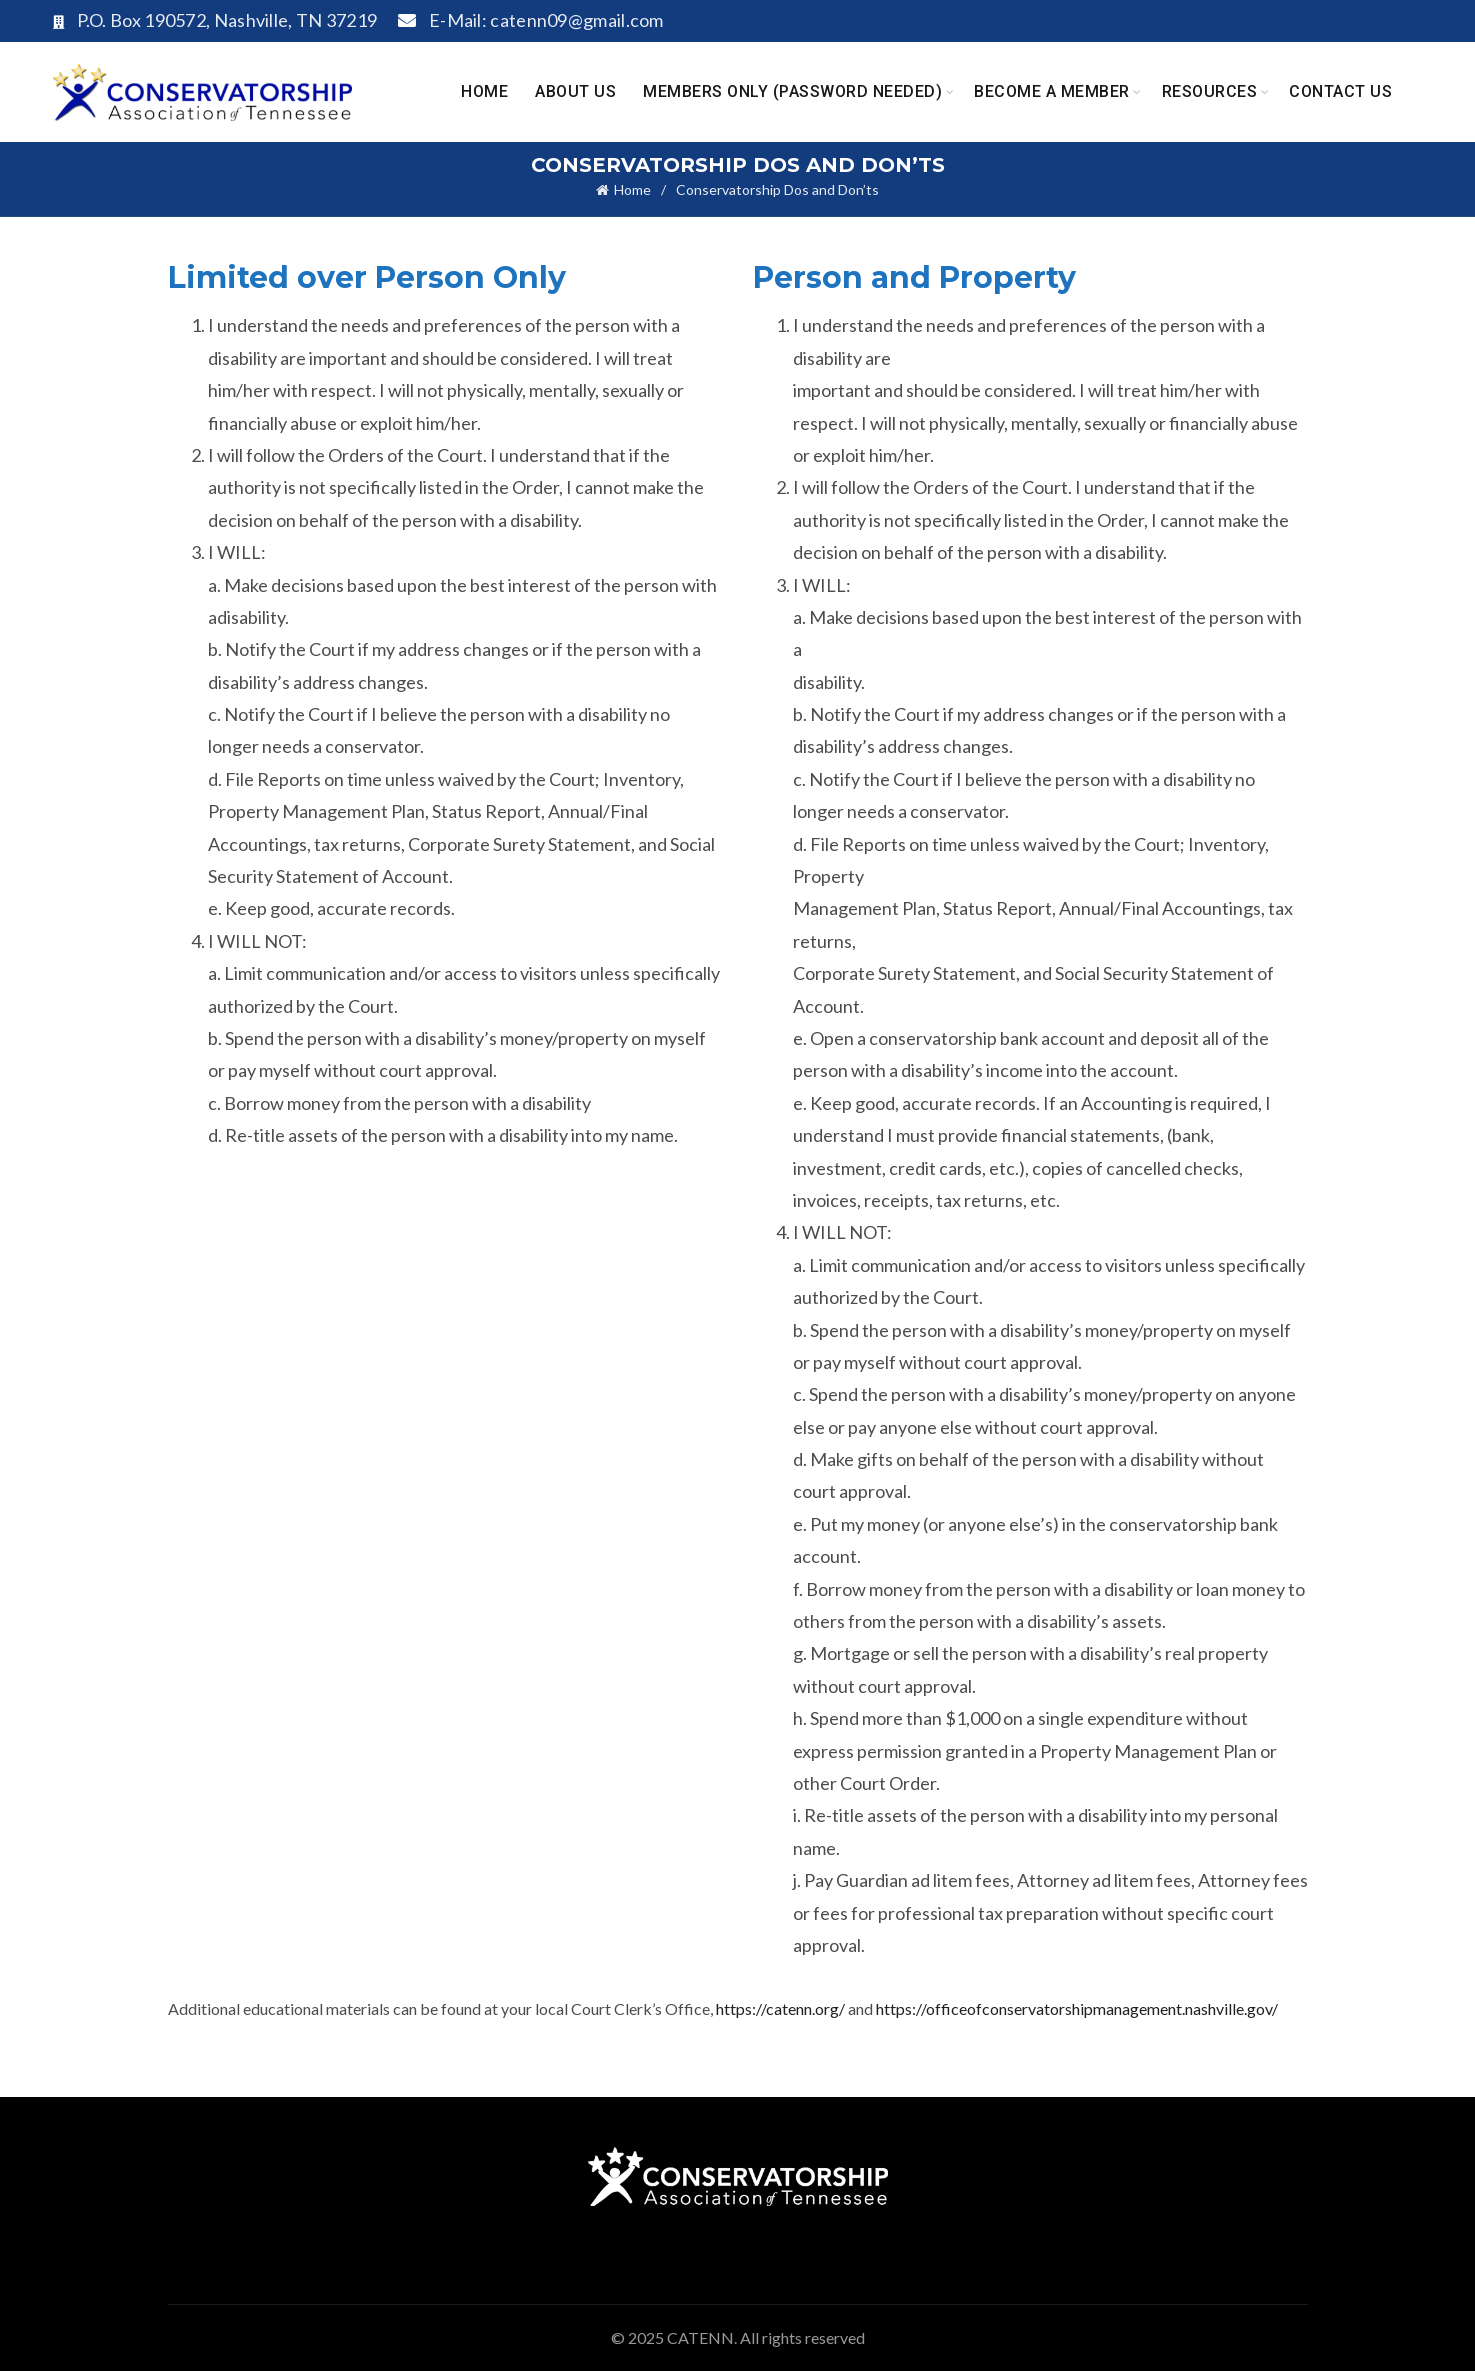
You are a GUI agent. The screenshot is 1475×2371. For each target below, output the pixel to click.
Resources (1210, 91)
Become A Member (1052, 91)
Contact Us (1340, 91)
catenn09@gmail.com (576, 20)
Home (484, 91)
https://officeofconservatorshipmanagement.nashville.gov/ (1077, 2008)
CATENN (700, 2337)
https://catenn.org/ (780, 2008)
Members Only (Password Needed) (792, 91)
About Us (575, 91)
